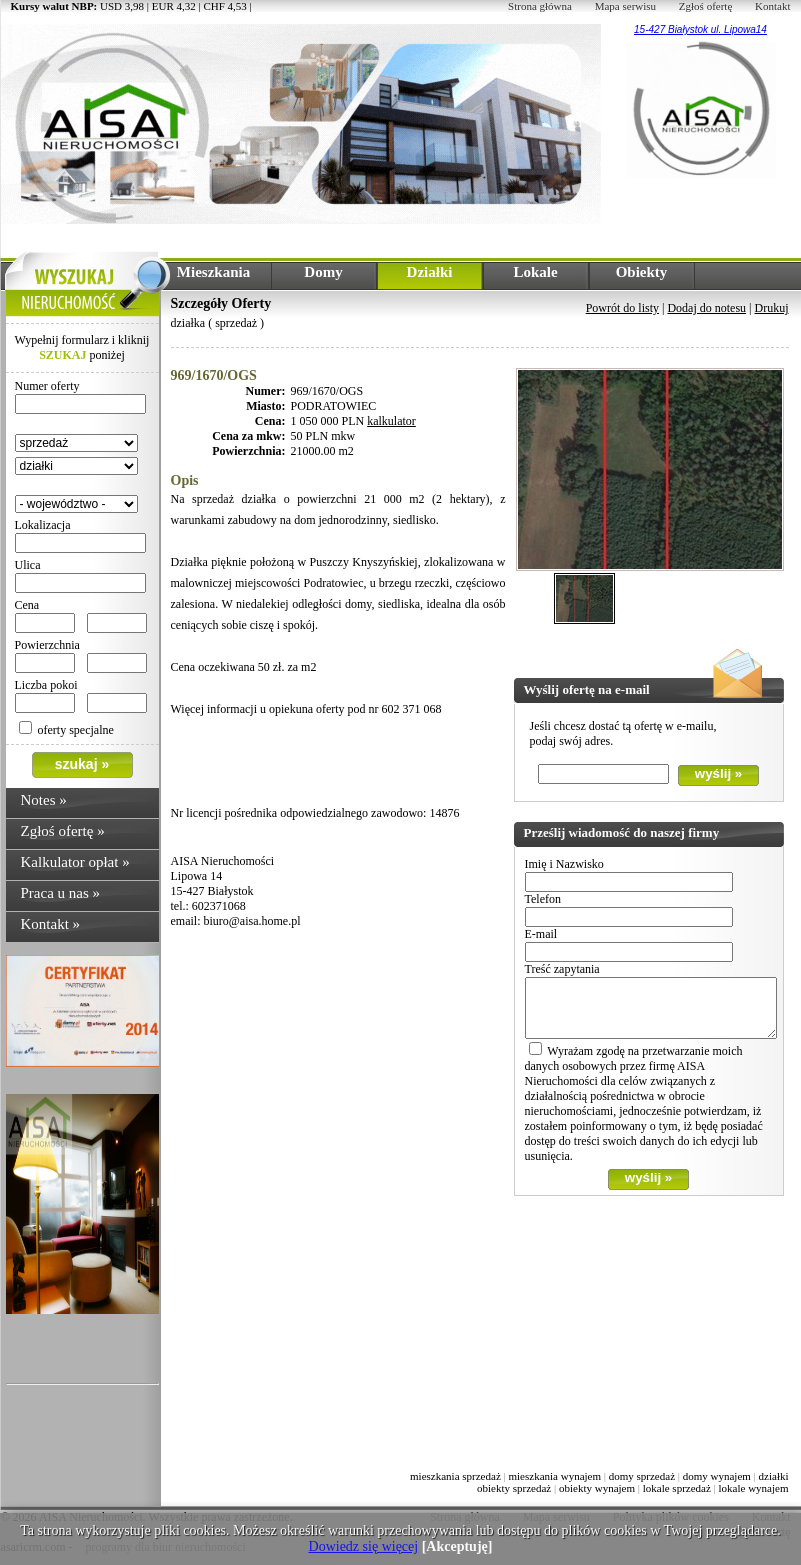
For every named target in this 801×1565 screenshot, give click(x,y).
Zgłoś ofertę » (63, 831)
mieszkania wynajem (554, 1476)
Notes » (44, 800)
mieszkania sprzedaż (455, 1476)
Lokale (535, 272)
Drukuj (772, 308)
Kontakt (772, 6)
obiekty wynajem (597, 1488)
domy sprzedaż (642, 1476)
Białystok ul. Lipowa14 (716, 29)
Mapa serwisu (625, 6)
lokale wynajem (754, 1488)
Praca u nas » (61, 893)
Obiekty (642, 272)
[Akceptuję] (457, 1546)
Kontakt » (51, 924)
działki (774, 1476)
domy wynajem (717, 1476)
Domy (323, 272)
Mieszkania (213, 272)
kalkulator (391, 421)
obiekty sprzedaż (514, 1488)
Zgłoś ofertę (705, 6)
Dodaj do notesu (706, 308)
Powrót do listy (622, 308)
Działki (430, 272)
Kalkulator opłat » (75, 862)
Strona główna (540, 6)
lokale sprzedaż (677, 1488)
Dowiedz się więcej (364, 1546)
